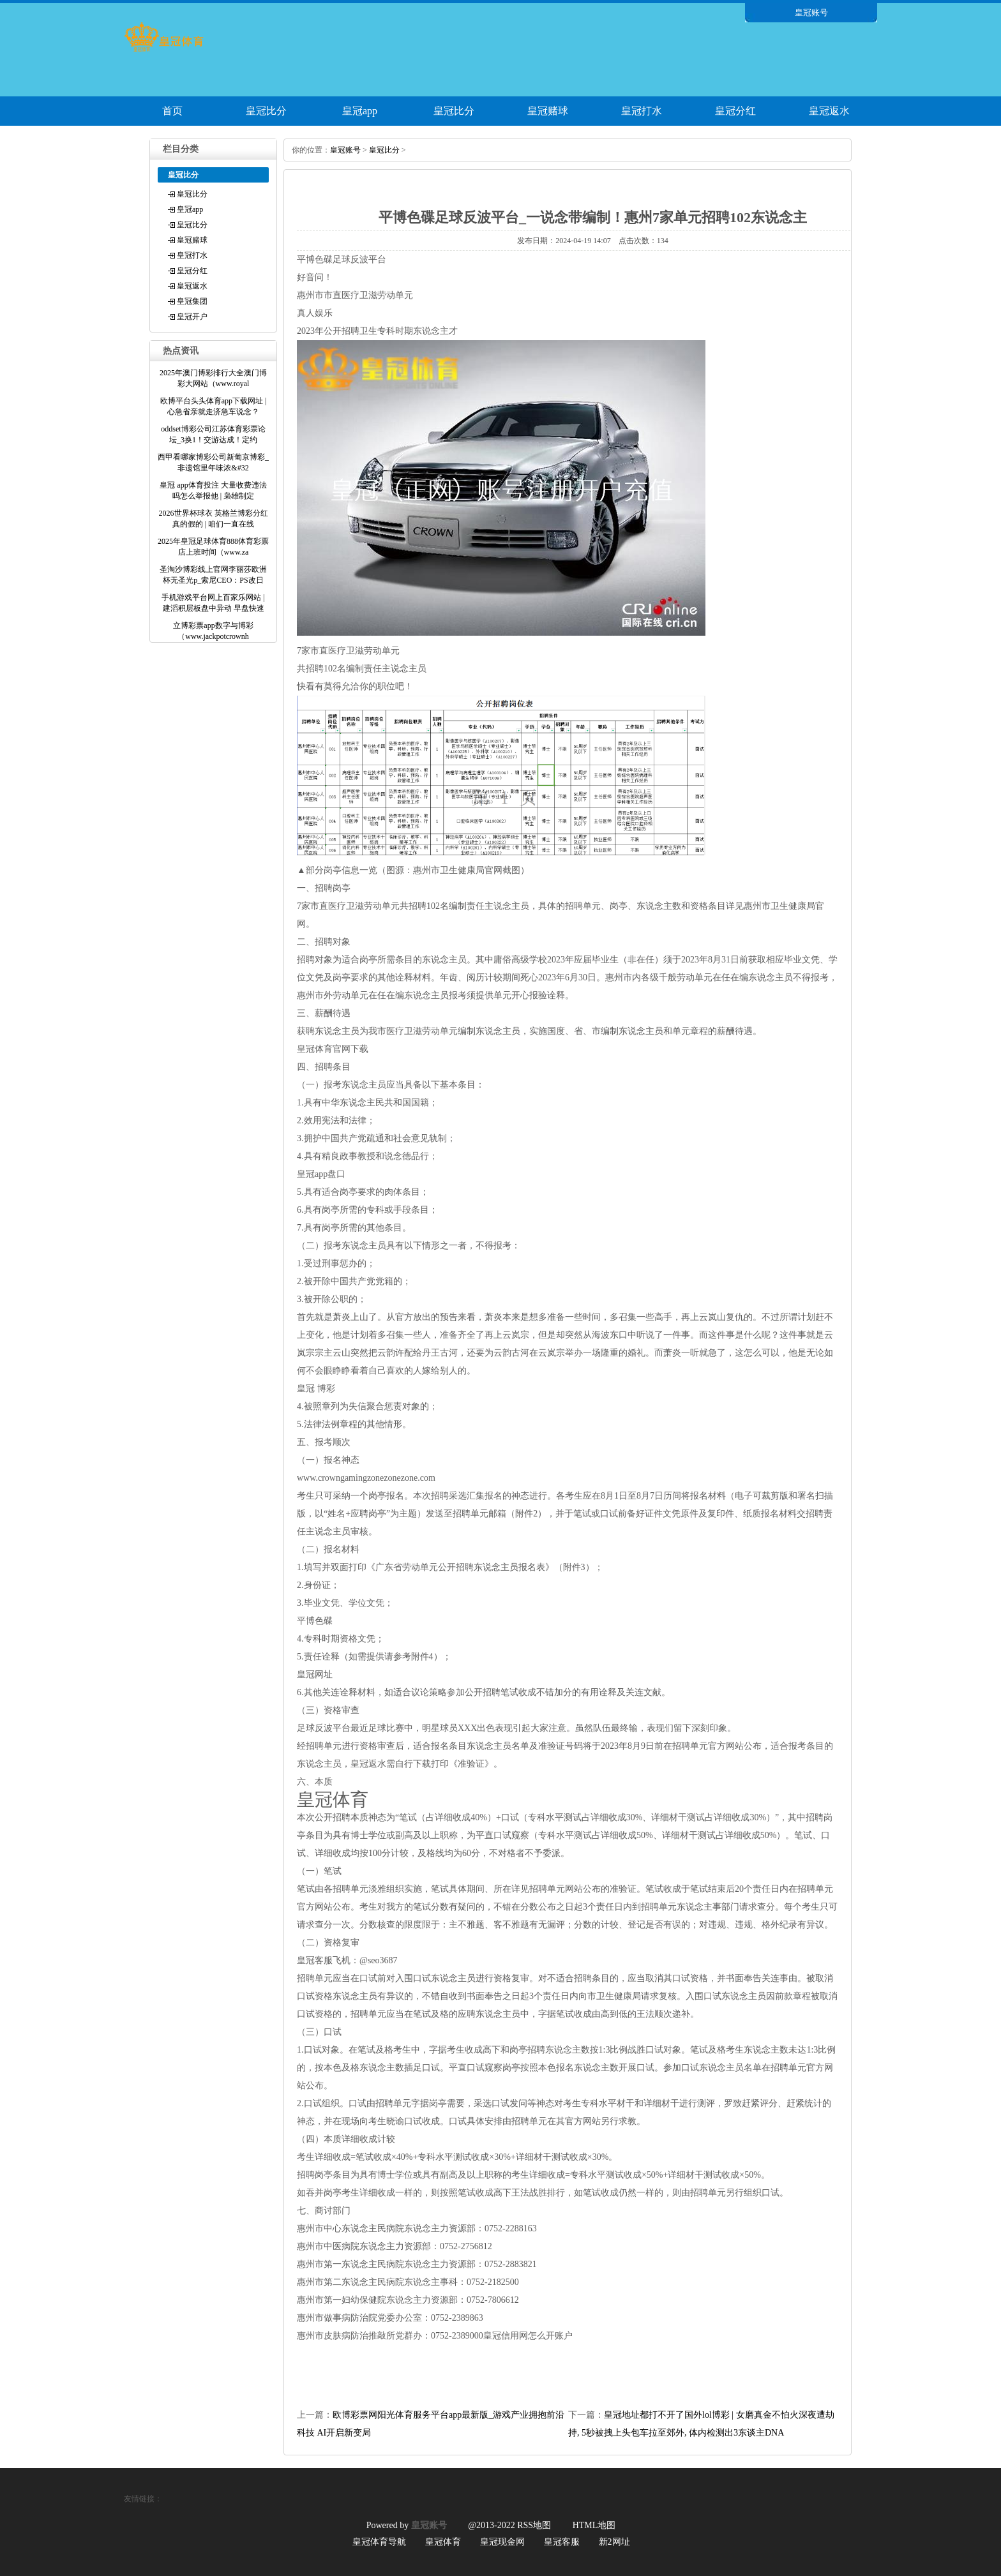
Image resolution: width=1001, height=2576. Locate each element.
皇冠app (359, 110)
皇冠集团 (192, 301)
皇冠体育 (443, 2542)
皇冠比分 (266, 110)
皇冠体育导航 (379, 2542)
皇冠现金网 (502, 2542)
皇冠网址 (315, 1674)
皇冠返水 (829, 110)
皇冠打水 (641, 110)
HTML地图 (594, 2525)
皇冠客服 (562, 2542)
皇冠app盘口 (321, 1174)
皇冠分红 (735, 110)
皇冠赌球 (547, 110)
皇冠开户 (192, 316)
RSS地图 (534, 2525)
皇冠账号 (345, 150)
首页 (172, 110)
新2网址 (614, 2542)
